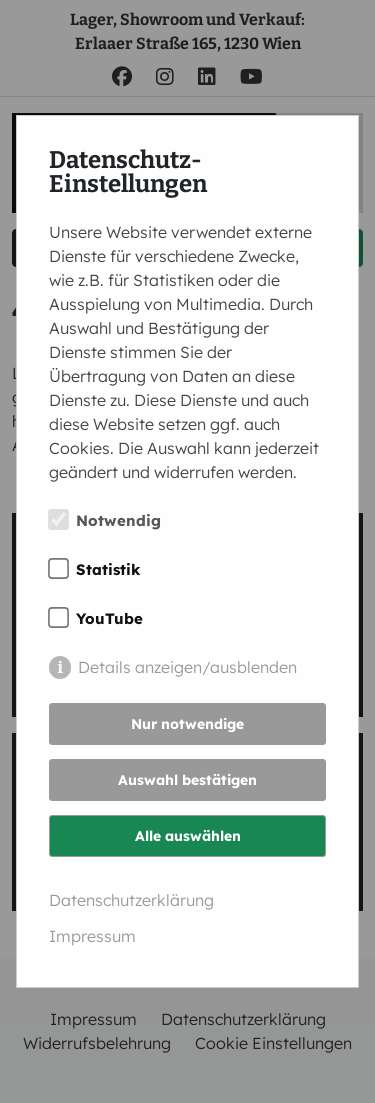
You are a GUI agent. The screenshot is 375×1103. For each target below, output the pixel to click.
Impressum (92, 936)
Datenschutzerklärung (131, 900)
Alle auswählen (188, 836)
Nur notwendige (187, 724)
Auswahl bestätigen (187, 780)
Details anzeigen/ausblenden (187, 667)
